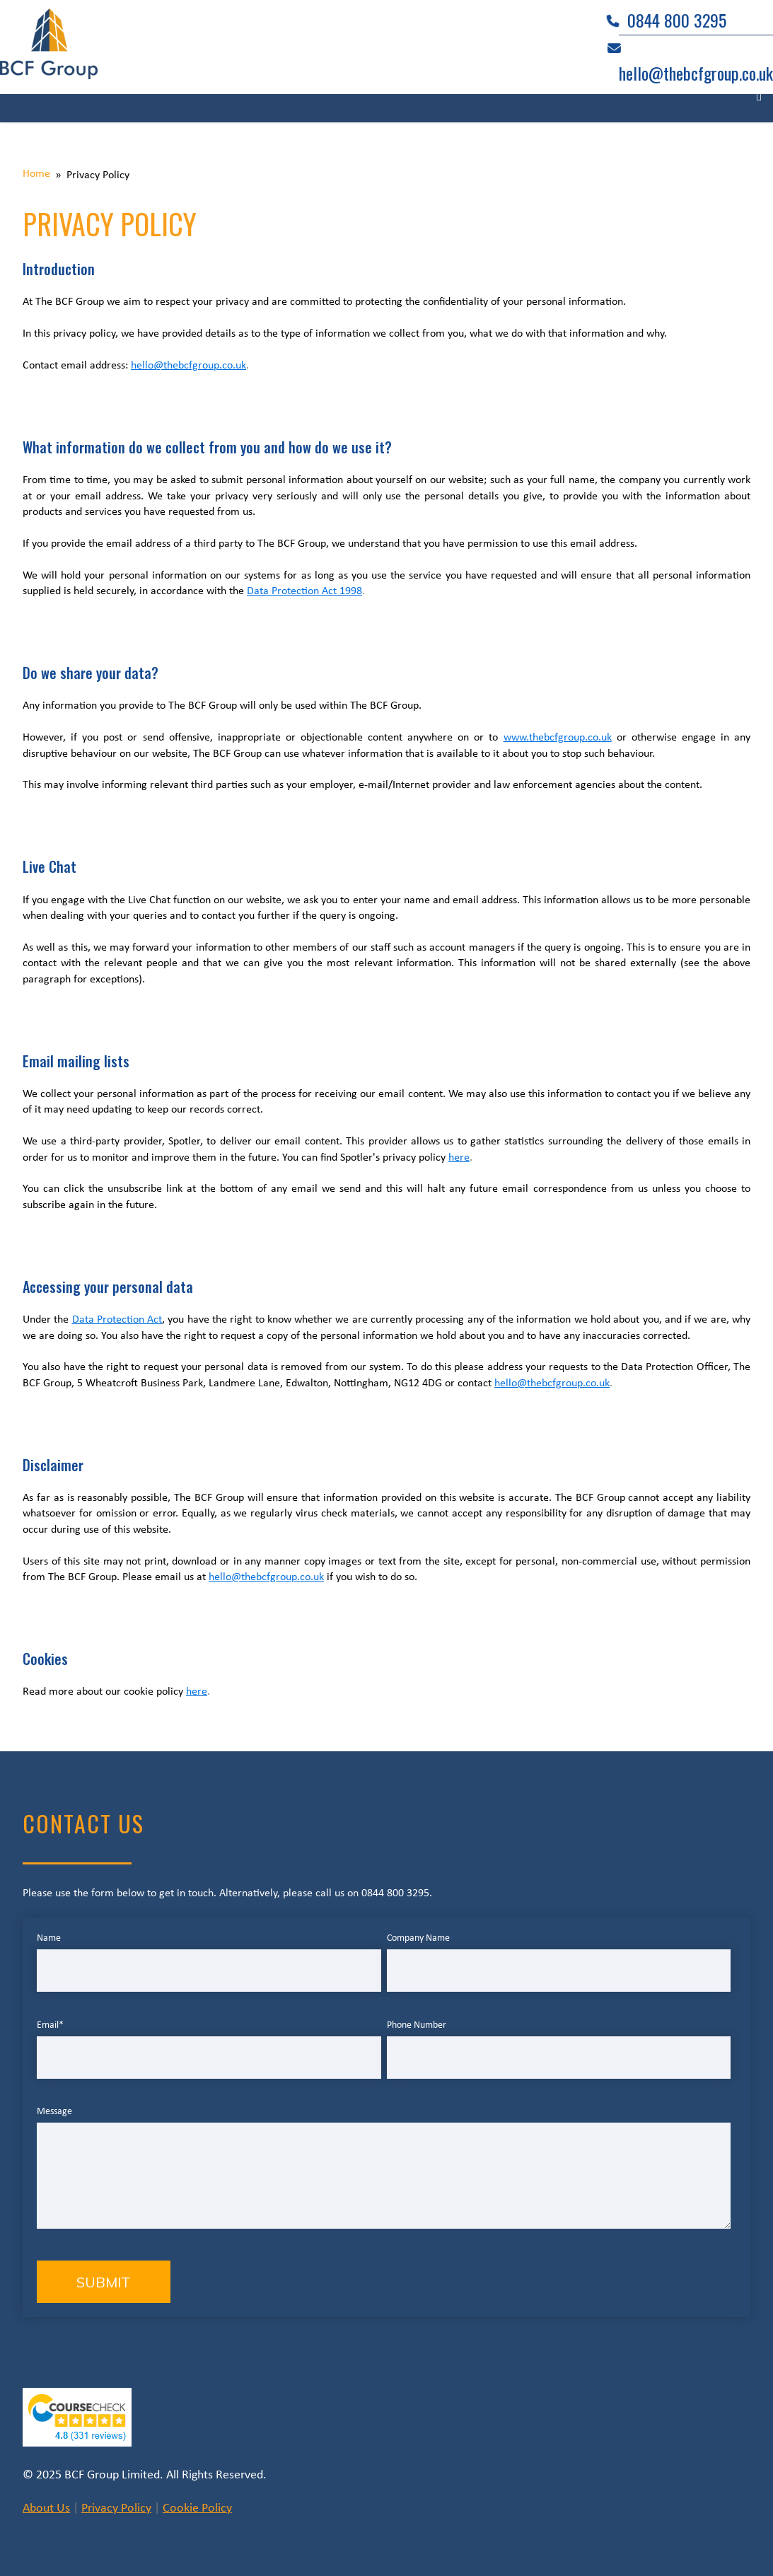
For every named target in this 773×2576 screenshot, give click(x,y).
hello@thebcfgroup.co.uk (188, 365)
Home (36, 174)
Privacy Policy (116, 2508)
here (459, 1158)
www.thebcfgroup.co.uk (558, 737)
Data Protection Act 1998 (304, 591)
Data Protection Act (117, 1319)
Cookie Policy (197, 2508)
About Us (46, 2508)
